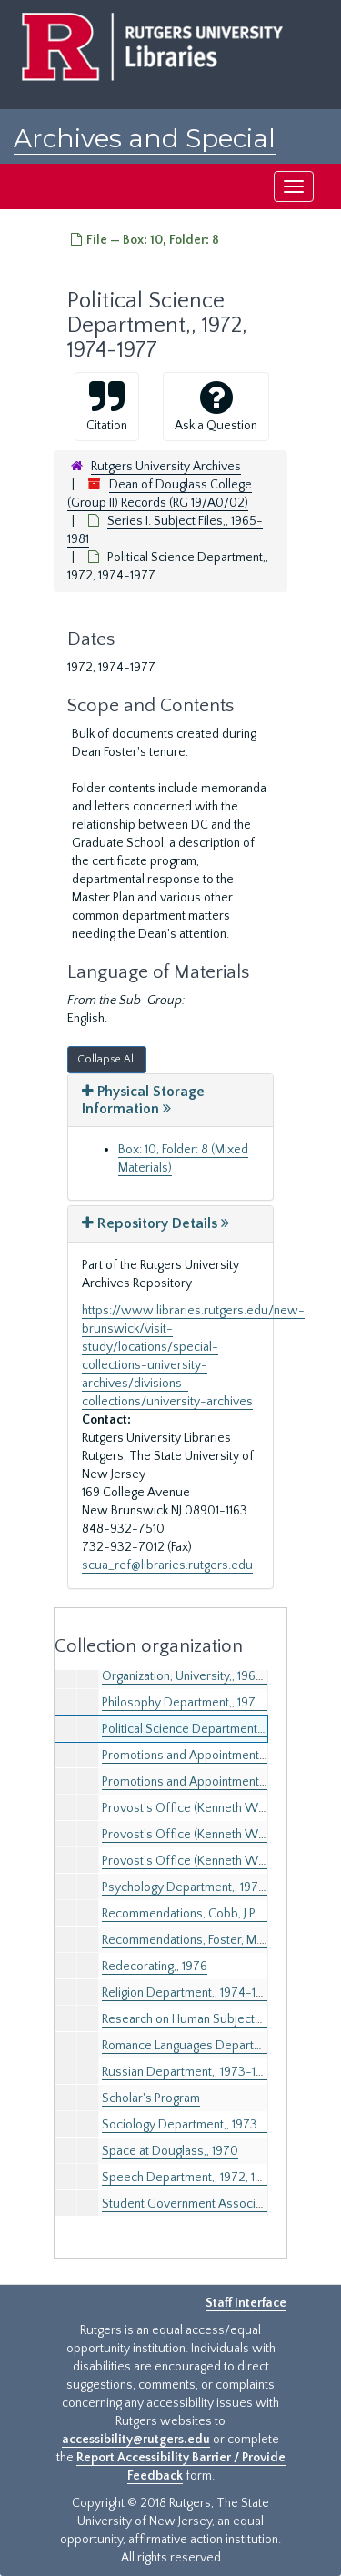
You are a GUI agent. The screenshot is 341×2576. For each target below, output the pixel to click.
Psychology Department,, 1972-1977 (199, 1887)
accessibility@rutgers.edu (136, 2439)
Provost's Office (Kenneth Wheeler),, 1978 (216, 1861)
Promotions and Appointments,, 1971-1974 (214, 1755)
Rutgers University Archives (166, 466)
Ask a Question (216, 405)
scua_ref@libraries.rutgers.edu (167, 1565)
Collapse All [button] (106, 1059)
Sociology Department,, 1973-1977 (195, 2125)
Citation (106, 405)
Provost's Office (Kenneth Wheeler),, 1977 (216, 1834)
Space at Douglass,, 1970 (170, 2151)
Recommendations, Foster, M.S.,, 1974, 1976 (218, 1940)
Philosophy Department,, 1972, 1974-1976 (214, 1703)
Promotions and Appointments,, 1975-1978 (216, 1782)
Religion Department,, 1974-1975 (189, 1993)
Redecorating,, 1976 (154, 1966)
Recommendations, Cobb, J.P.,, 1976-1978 (212, 1914)
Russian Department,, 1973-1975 (189, 2072)
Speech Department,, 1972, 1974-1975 (205, 2177)
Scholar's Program (151, 2098)
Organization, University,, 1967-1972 (198, 1676)
